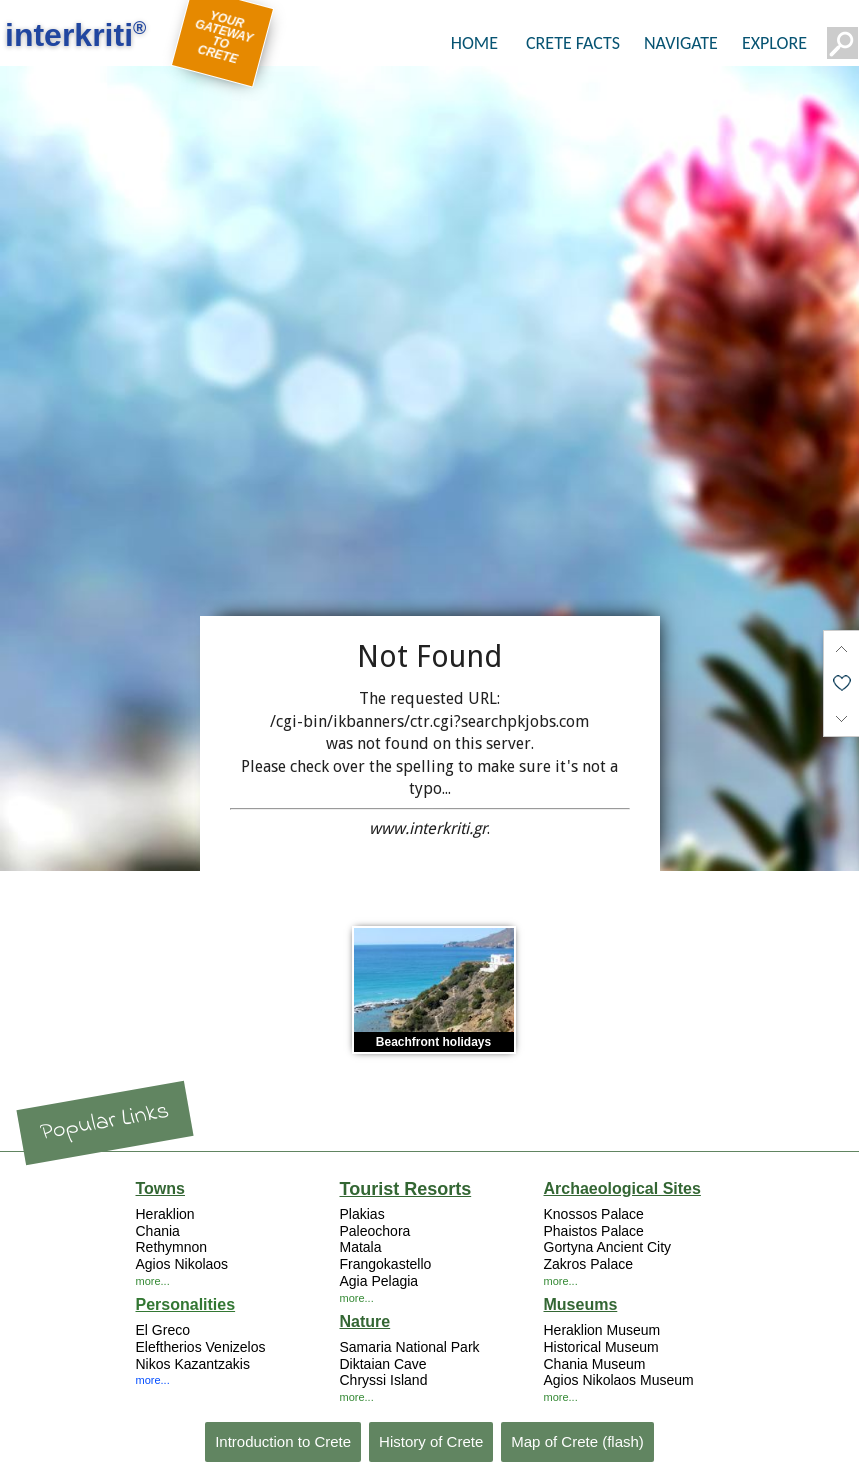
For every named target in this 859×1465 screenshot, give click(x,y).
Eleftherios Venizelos (201, 1347)
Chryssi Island (384, 1380)
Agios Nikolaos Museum (619, 1380)
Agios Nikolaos (182, 1264)
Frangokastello (386, 1264)
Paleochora (375, 1231)
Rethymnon (172, 1247)
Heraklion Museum (602, 1330)
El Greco (163, 1330)
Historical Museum (601, 1347)
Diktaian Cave (383, 1364)
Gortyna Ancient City (608, 1247)
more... (153, 1281)
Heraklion (165, 1214)
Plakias (362, 1214)
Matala (361, 1247)
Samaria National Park (410, 1347)
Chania (158, 1231)
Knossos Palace (594, 1214)
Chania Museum (595, 1364)
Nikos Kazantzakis (193, 1364)
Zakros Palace (588, 1264)
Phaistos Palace (594, 1231)
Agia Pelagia (379, 1281)
